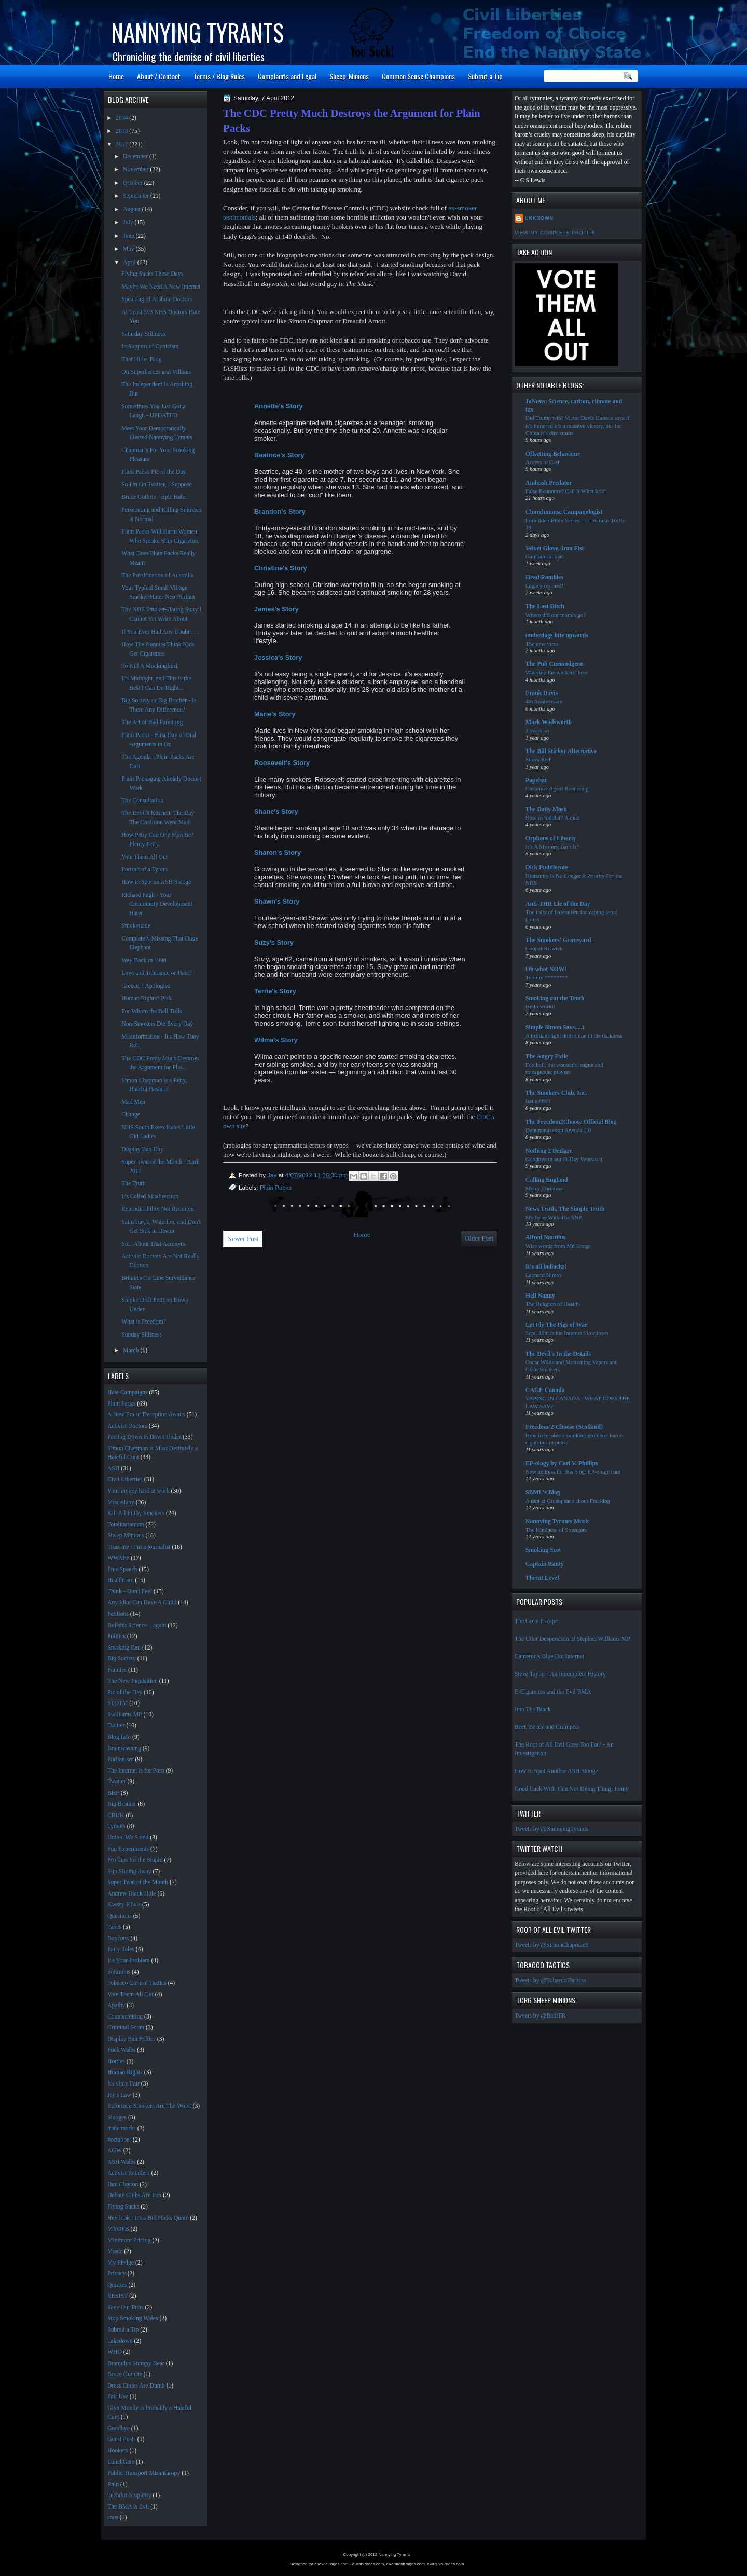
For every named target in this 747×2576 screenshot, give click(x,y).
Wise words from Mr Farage (558, 1246)
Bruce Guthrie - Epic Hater (154, 497)
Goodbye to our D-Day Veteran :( (564, 1159)
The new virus (542, 643)
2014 (122, 118)
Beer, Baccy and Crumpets (547, 1727)
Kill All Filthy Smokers (135, 1513)
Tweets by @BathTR (540, 2015)
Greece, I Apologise (145, 986)
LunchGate (120, 2462)
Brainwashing (124, 1748)
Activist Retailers (128, 2173)
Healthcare (120, 1580)
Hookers (117, 2450)
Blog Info (119, 1737)
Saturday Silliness (143, 334)
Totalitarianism (125, 1524)
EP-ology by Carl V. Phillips (561, 1463)
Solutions (118, 1972)
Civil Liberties (125, 1479)
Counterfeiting (125, 2016)
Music (114, 2251)
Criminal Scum (125, 2027)
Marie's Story (275, 714)
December (136, 156)
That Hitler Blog (141, 359)
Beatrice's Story (279, 455)
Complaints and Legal (287, 76)
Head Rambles (544, 577)
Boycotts (118, 1938)
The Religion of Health (552, 1304)
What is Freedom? (143, 1321)
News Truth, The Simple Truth (565, 1209)
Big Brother (121, 1804)
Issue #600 (537, 1101)
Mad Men (133, 1102)
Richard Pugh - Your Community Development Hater (156, 904)
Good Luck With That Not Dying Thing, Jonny (572, 1789)
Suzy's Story (275, 942)
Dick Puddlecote (546, 867)
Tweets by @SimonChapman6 (551, 1945)
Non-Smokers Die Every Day (157, 1023)
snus (112, 2517)
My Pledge (120, 2262)
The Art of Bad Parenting (152, 722)
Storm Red (537, 759)
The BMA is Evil (128, 2506)
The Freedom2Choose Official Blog (570, 1122)
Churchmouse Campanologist (563, 512)
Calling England (546, 1180)
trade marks (121, 2128)
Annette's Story (279, 406)
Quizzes (117, 2285)
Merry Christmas (545, 1188)
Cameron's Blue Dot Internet (549, 1656)
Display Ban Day (142, 1149)
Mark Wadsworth (548, 722)
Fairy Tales (120, 1949)
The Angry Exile (546, 1056)
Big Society (121, 1658)
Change (130, 1114)
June (129, 236)
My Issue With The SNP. (554, 1217)
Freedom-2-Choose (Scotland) (564, 1427)
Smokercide (135, 925)
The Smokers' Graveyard (558, 940)
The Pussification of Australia (157, 575)
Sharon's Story (278, 852)
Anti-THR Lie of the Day (557, 904)
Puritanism (120, 1759)
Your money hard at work (138, 1491)
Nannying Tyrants (197, 32)
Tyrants (116, 1826)
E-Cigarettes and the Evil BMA (553, 1691)
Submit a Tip (485, 76)
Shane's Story (277, 811)
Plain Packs (276, 1187)
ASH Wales (121, 2162)
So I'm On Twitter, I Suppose (156, 484)
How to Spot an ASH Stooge (156, 882)
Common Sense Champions (418, 76)
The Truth (133, 1183)
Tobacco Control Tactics (137, 1983)
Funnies (117, 1670)
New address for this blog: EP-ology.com (572, 1471)
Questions (119, 1916)
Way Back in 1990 (143, 960)
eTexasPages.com (331, 2563)
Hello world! (540, 1006)
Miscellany (120, 1502)
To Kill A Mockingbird (149, 666)
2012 (122, 144)
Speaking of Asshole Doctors (156, 299)
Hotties (116, 2061)
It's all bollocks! (545, 1266)
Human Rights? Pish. (147, 998)
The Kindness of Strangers (556, 1529)
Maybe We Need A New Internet (160, 286)
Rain (113, 2484)
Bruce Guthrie (124, 2374)
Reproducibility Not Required (157, 1209)
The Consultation (142, 800)
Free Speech (122, 1569)
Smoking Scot (543, 1550)
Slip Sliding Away (129, 1871)
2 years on (537, 730)
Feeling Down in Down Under (144, 1437)
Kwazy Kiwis (124, 1904)
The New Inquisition (132, 1681)
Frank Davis (541, 693)
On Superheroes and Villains (156, 372)
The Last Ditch (544, 606)
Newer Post (242, 1239)
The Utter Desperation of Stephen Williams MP (572, 1638)
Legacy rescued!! (545, 585)
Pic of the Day (124, 1692)
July (128, 222)
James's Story (277, 609)
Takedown (120, 2341)
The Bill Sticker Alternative (561, 751)
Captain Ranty (544, 1564)
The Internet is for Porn (135, 1770)
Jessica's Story (279, 657)
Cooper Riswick (544, 948)
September (136, 196)
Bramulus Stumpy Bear (135, 2363)
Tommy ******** (546, 977)
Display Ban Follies (131, 2039)
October (133, 183)
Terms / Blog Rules (219, 76)
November (136, 169)
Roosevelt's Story (283, 763)
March (131, 1350)
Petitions (118, 1614)
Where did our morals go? (555, 614)
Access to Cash (543, 462)
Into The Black (533, 1709)
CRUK (115, 1815)
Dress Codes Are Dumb (136, 2385)
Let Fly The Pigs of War (556, 1324)
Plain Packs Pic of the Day (153, 472)
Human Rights (125, 2072)
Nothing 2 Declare (548, 1151)
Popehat (536, 780)
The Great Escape (536, 1621)
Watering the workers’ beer (556, 672)
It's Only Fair (123, 2083)
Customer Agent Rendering (557, 788)
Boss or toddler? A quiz (552, 817)
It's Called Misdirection (149, 1196)
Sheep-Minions (349, 76)
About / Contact (159, 76)
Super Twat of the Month (137, 1882)
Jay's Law (119, 2095)
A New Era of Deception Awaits (146, 1414)
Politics (116, 1636)
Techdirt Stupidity (129, 2495)
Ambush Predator (548, 483)
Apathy (116, 2005)
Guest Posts (121, 2439)
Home (116, 76)
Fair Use (117, 2396)
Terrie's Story (276, 991)
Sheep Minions (125, 1535)
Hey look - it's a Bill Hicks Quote (147, 2218)
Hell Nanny (540, 1295)
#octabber (119, 2139)
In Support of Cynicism (149, 346)
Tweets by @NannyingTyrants (551, 1828)
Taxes (114, 1927)
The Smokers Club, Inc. (556, 1092)
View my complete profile (555, 232)
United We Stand (127, 1837)
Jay (272, 1174)
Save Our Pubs (125, 2307)
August (132, 209)
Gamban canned (544, 556)
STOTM (117, 1703)
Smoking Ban (124, 1647)
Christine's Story (281, 568)
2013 (122, 131)
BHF (113, 1793)
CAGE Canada (545, 1390)
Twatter (116, 1781)
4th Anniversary (543, 701)
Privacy (116, 2273)
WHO (114, 2352)
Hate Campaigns (127, 1392)
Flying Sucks (123, 2206)
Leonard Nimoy (543, 1275)
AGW (114, 2150)
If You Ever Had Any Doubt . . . (160, 632)
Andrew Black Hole (131, 1893)
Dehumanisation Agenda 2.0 (558, 1130)
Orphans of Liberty (550, 838)
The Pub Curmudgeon (554, 664)
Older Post (479, 1238)
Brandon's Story (280, 511)
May (129, 249)
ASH (113, 1468)
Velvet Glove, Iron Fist (554, 548)
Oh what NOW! (545, 969)
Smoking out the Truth (555, 998)
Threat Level (542, 1578)
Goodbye (118, 2428)
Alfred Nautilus (545, 1237)
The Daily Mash (546, 809)
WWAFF (118, 1558)
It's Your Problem (128, 1960)
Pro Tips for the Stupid (135, 1860)
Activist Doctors (127, 1426)
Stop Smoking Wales (132, 2318)
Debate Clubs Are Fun (134, 2195)
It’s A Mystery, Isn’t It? (552, 846)
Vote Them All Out (144, 857)
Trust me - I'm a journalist (138, 1547)
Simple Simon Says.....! (554, 1027)
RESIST (117, 2296)
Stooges (117, 2117)
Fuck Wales (121, 2050)
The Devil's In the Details (558, 1354)
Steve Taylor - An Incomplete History (560, 1674)
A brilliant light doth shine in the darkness (573, 1035)
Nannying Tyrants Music (557, 1521)
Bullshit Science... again (136, 1625)
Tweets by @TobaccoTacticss (550, 1980)
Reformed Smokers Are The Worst (149, 2106)
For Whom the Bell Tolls (151, 1011)
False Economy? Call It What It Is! (565, 491)
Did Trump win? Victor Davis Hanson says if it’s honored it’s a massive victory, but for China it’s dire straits (577, 425)
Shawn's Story (277, 901)
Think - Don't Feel (129, 1591)
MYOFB (118, 2229)
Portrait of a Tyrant (144, 869)
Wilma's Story (276, 1040)
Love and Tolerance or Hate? (156, 973)
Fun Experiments (128, 1849)
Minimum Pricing (128, 2240)
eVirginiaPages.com (445, 2563)
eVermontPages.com (405, 2563)
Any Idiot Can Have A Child (141, 1602)
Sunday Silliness (141, 1334)
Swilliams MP (124, 1714)
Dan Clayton (122, 2184)
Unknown (539, 218)
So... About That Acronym (153, 1244)
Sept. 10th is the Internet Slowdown (566, 1333)
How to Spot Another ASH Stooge (556, 1771)
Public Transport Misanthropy (143, 2473)
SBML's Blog (542, 1492)
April (130, 262)
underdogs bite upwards (556, 635)
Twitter (116, 1725)
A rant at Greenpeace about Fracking (567, 1500)
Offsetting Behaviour (552, 454)
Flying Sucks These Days (152, 273)
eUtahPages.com (368, 2563)
